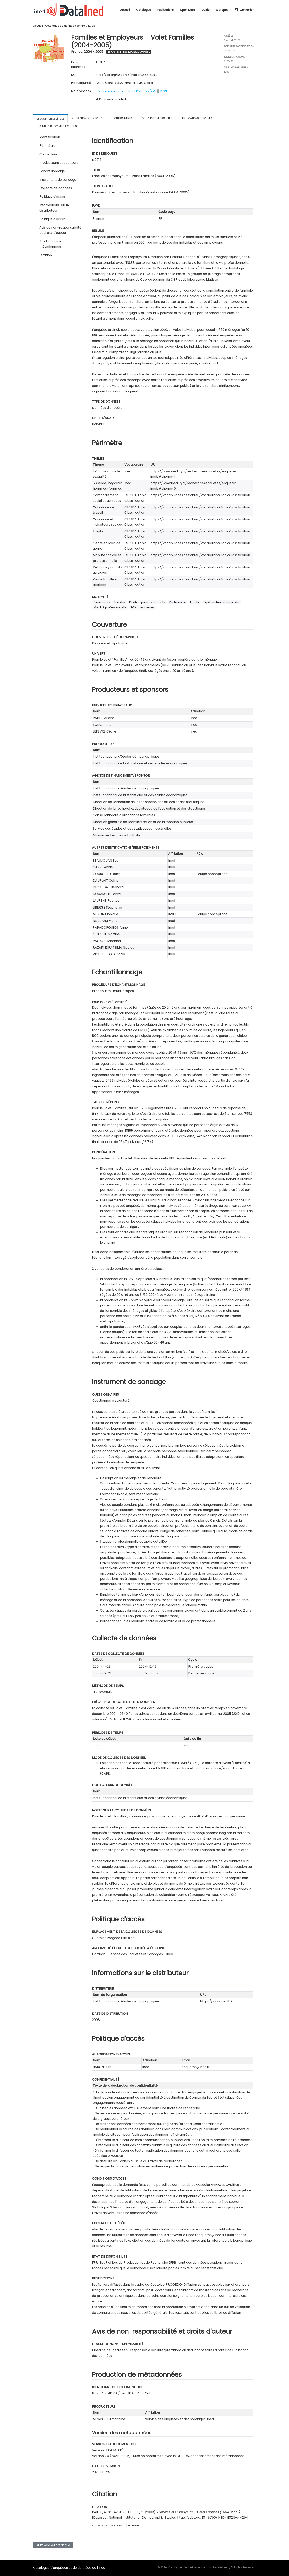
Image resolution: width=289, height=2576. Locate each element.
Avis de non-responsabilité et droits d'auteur (60, 230)
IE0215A (92, 25)
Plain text (133, 2525)
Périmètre (47, 145)
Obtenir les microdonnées (129, 52)
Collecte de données (55, 188)
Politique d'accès (52, 196)
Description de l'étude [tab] (50, 118)
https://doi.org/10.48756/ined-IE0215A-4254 (126, 75)
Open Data (187, 10)
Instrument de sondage (57, 179)
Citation (45, 255)
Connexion (244, 10)
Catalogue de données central (65, 25)
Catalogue (143, 10)
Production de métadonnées (50, 244)
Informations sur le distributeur (54, 208)
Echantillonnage (52, 171)
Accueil (125, 10)
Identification (49, 137)
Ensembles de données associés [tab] (57, 126)
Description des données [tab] (87, 118)
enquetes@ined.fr (196, 2067)
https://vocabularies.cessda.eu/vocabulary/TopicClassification (200, 495)
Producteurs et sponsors (58, 162)
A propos (222, 10)
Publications (165, 10)
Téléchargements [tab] (120, 118)
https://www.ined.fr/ (216, 2001)
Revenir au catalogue (53, 2545)
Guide (205, 10)
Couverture (48, 154)
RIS (113, 2525)
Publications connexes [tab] (197, 118)
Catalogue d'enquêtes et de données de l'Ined (69, 2567)
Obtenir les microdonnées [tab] (157, 118)
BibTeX (121, 2525)
